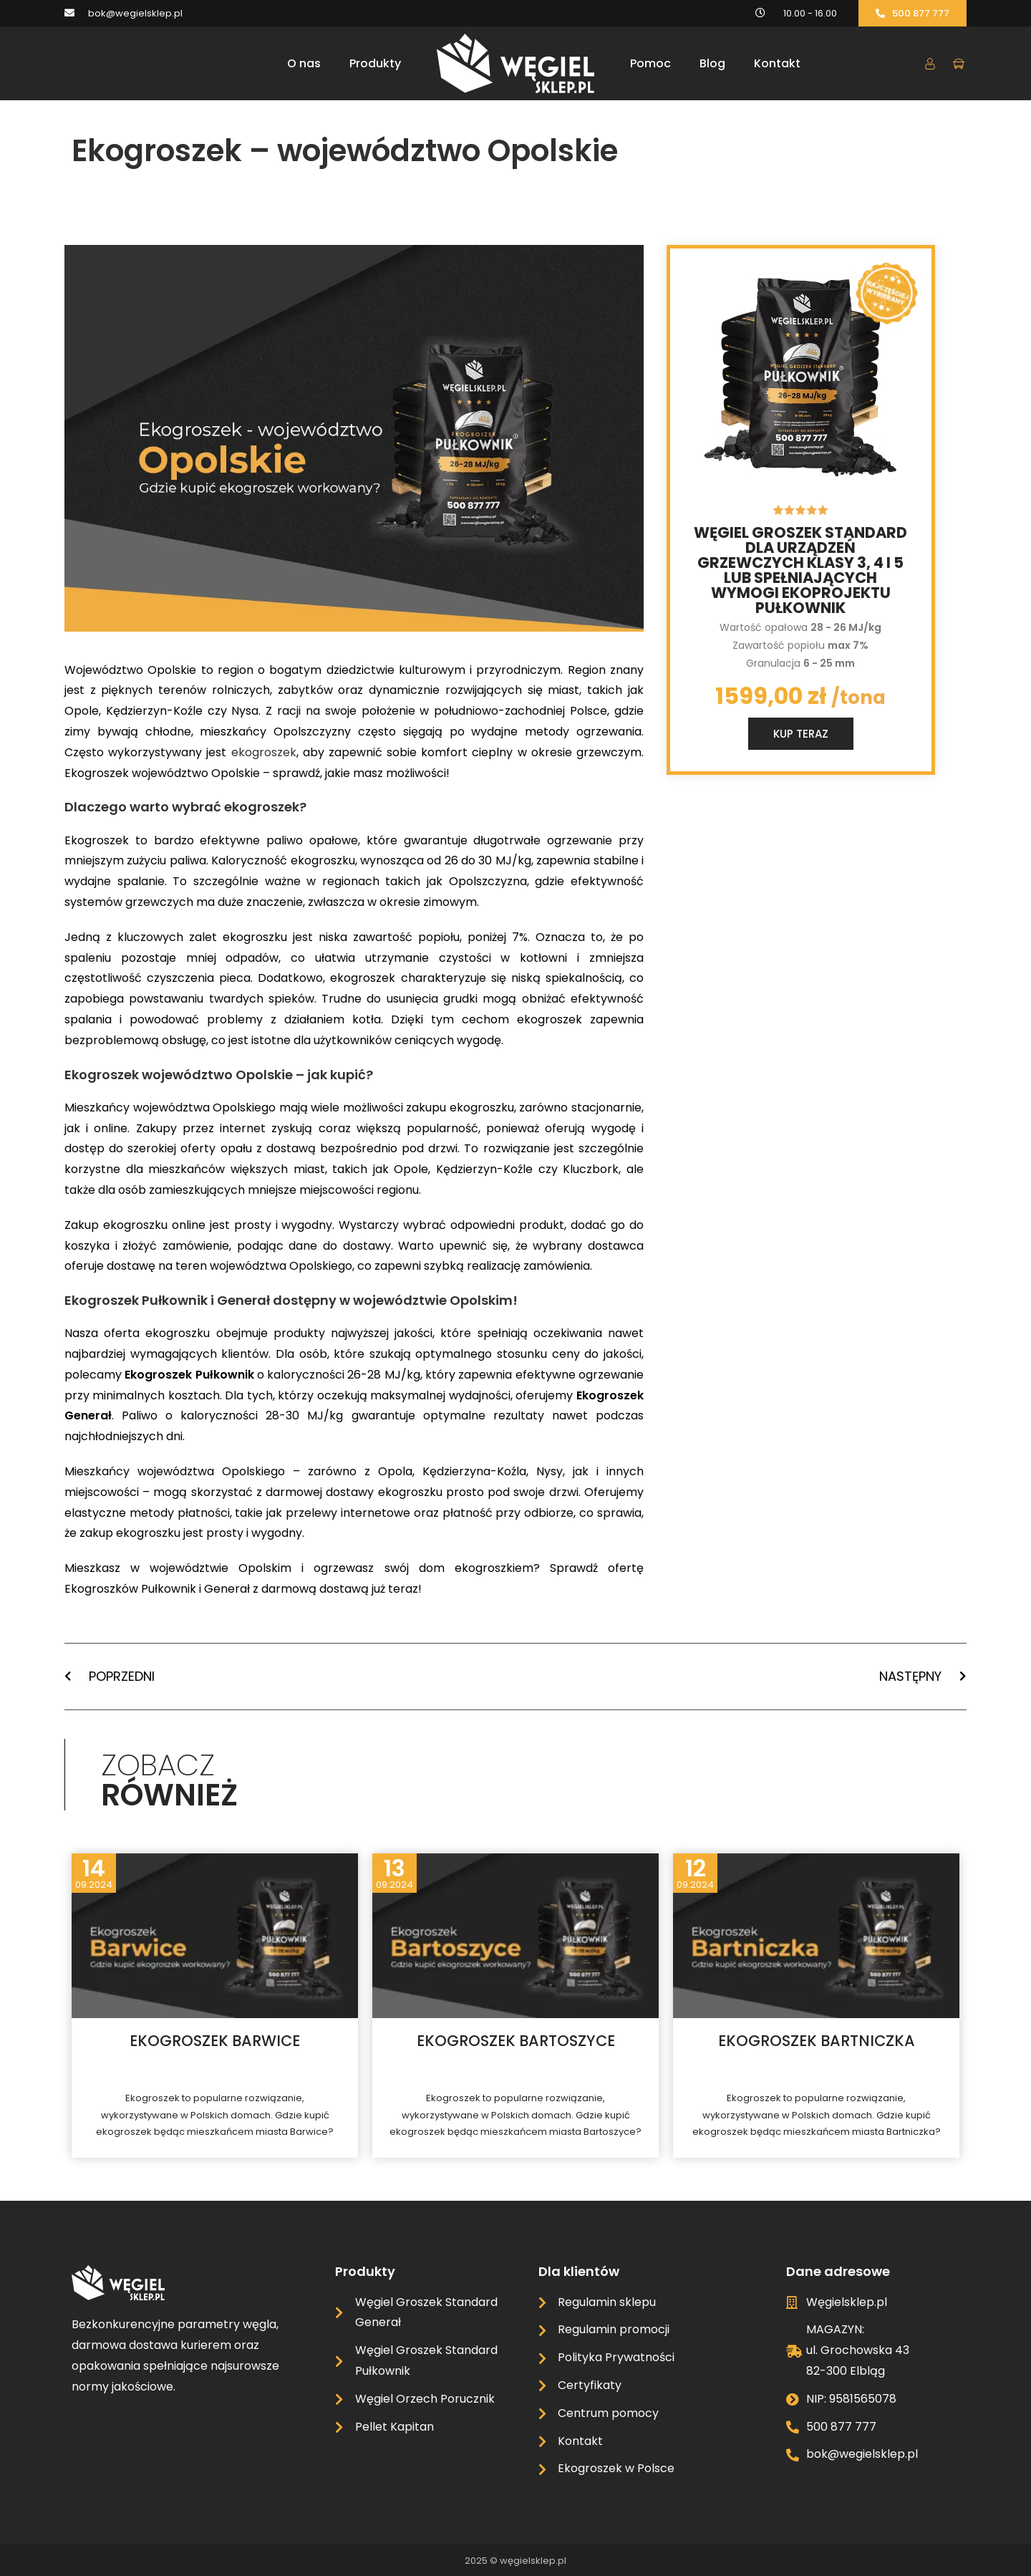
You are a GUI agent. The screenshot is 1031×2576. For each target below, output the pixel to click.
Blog (712, 63)
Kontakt (777, 63)
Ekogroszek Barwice (215, 2040)
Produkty (375, 63)
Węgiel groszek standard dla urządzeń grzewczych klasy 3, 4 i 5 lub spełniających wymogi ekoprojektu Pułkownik (800, 570)
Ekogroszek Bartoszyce (516, 2040)
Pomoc (650, 63)
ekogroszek (263, 752)
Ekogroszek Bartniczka (816, 2040)
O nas (304, 63)
